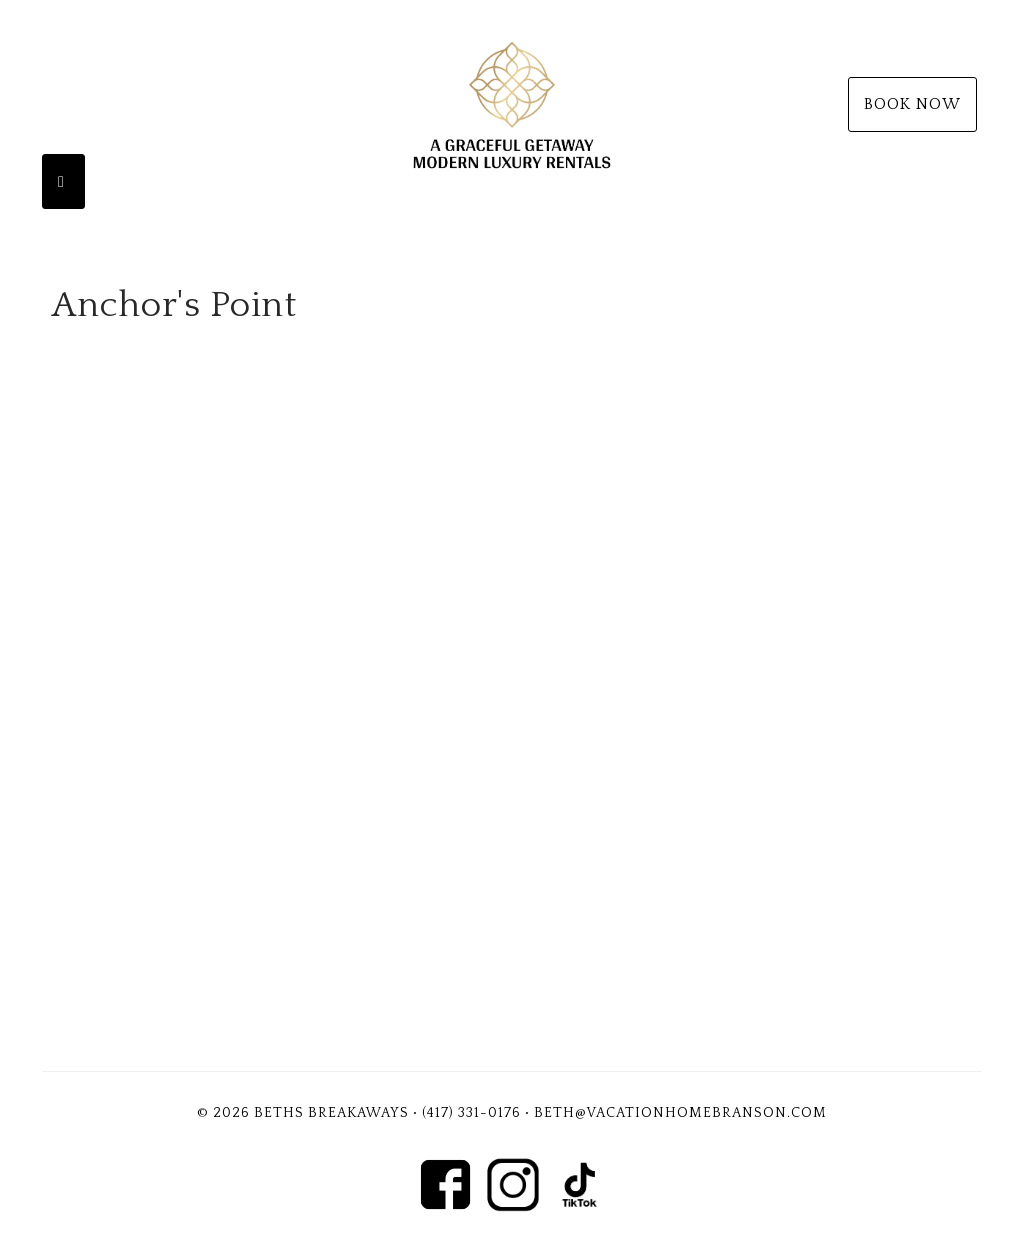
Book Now (912, 104)
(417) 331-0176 (471, 1113)
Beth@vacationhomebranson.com (680, 1113)
